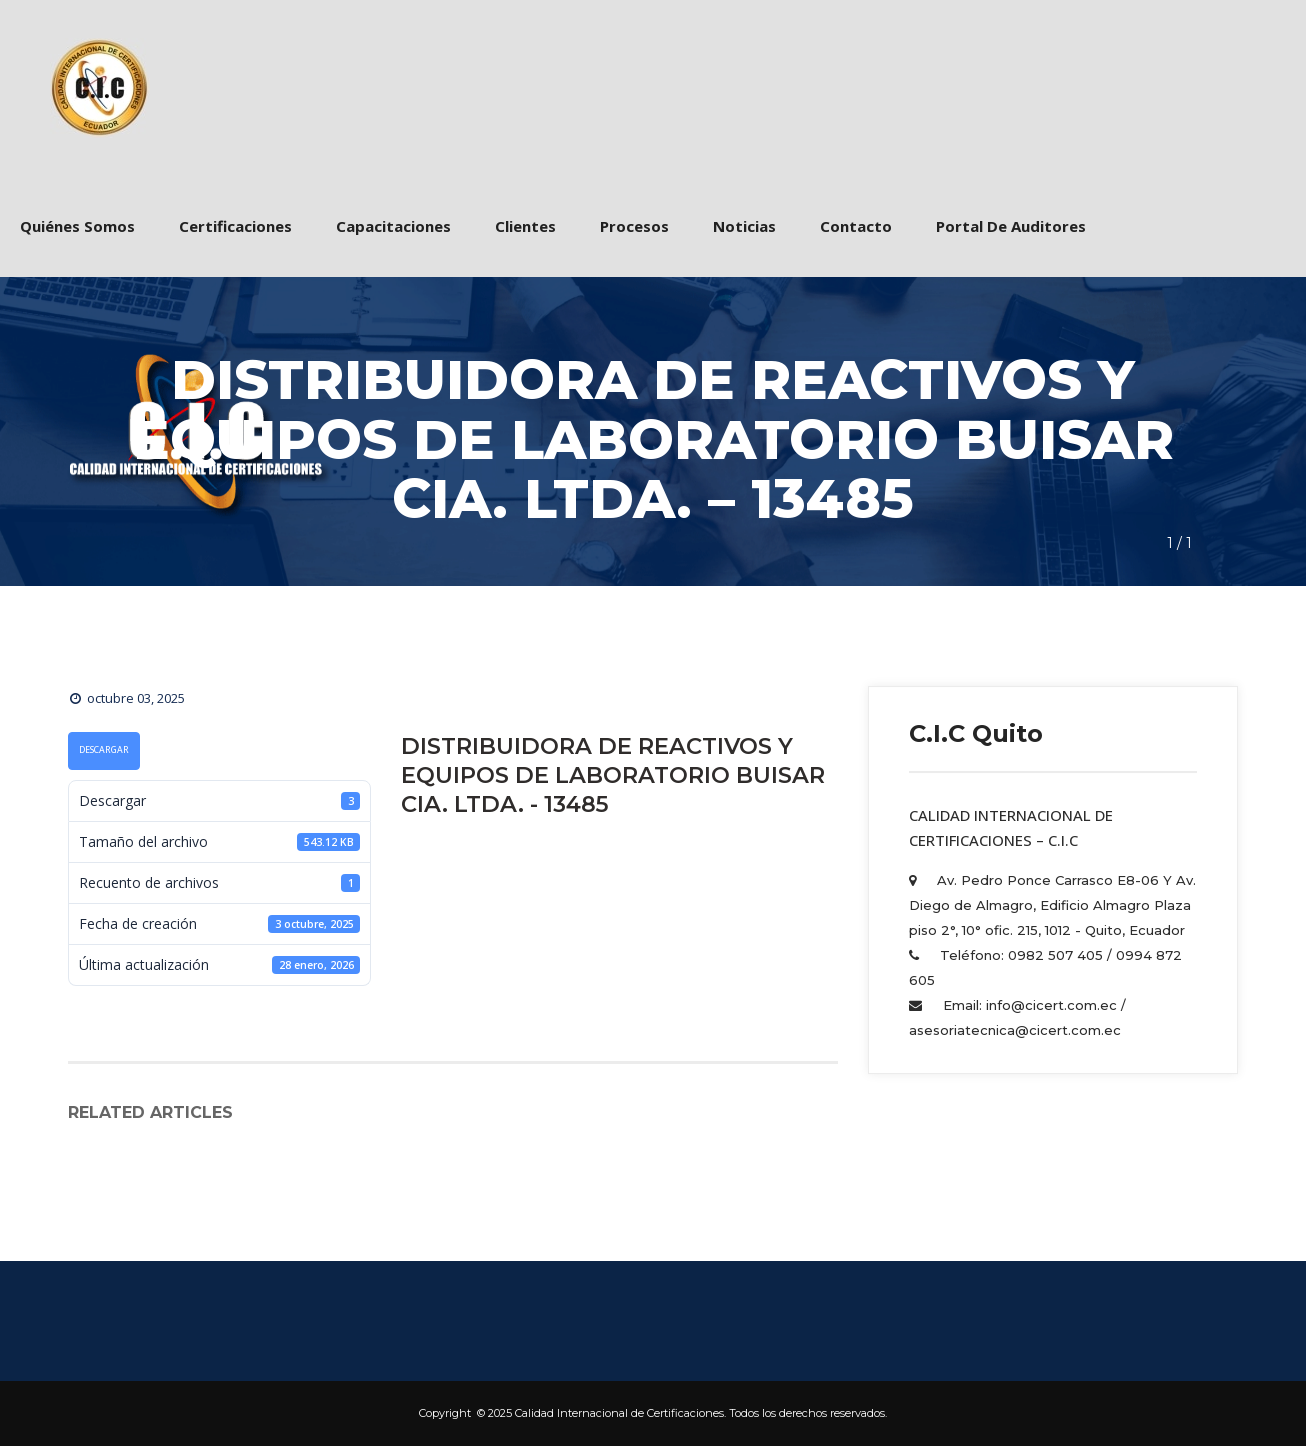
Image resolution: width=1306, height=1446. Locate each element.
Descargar (104, 750)
